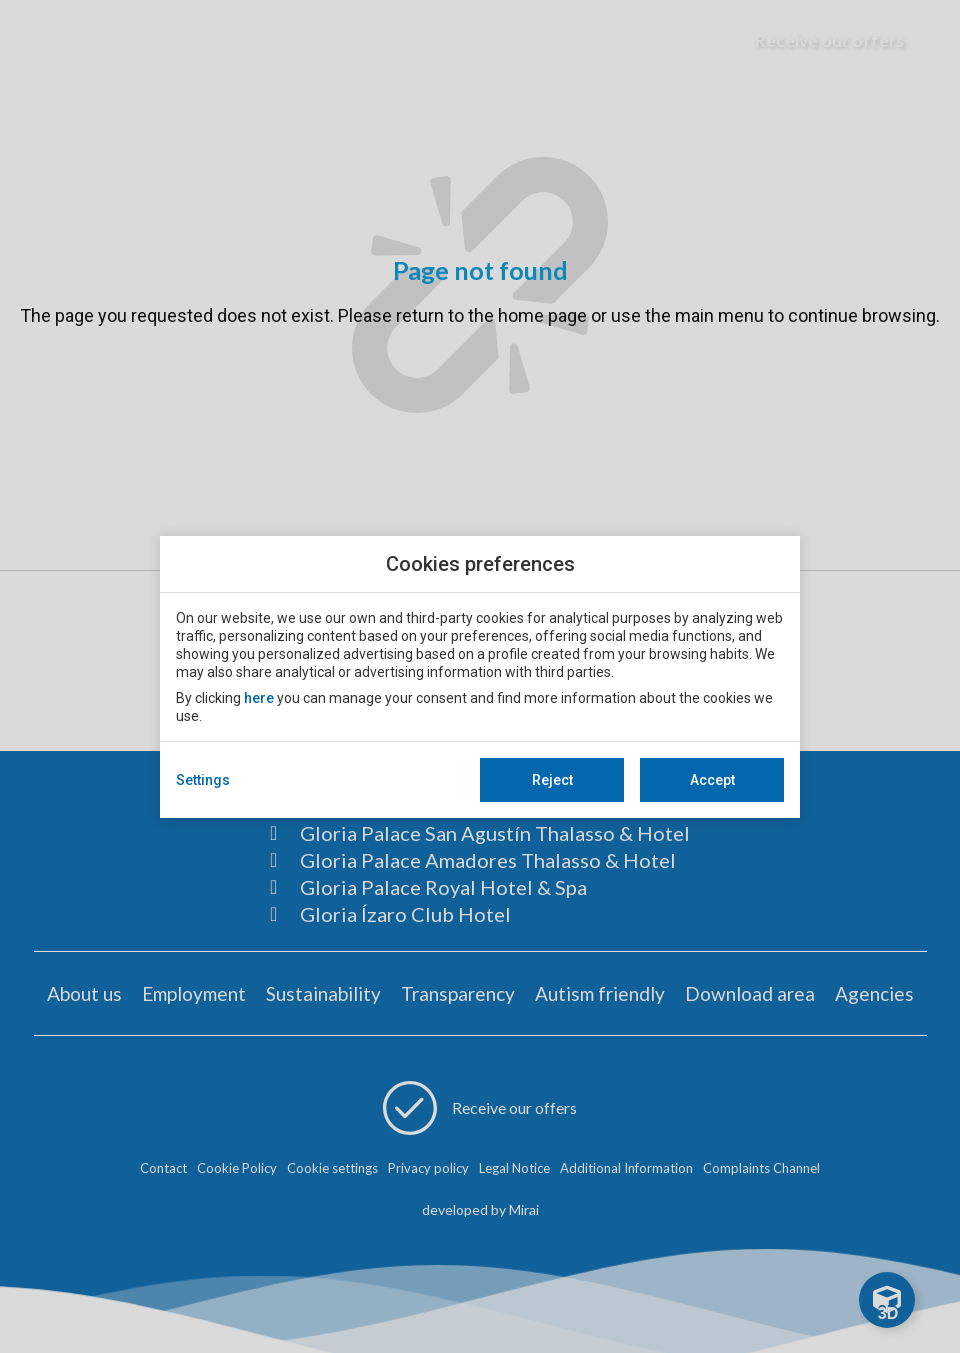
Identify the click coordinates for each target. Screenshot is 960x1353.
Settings (203, 780)
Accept (712, 780)
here (259, 698)
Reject (552, 780)
